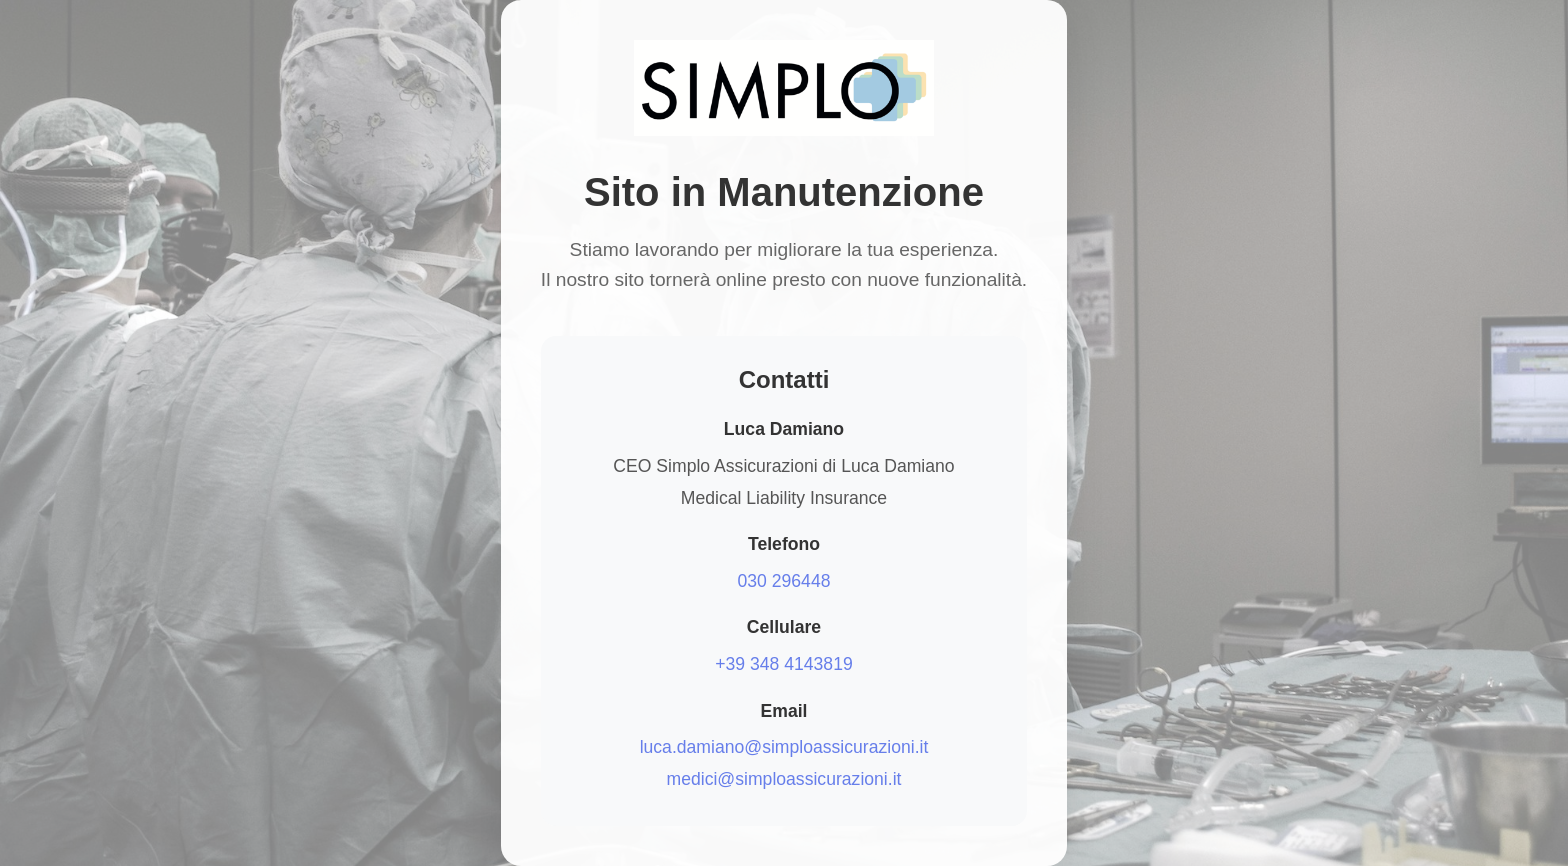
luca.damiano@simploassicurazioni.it (784, 747)
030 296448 (784, 581)
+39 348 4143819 (783, 664)
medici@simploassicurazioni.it (784, 779)
